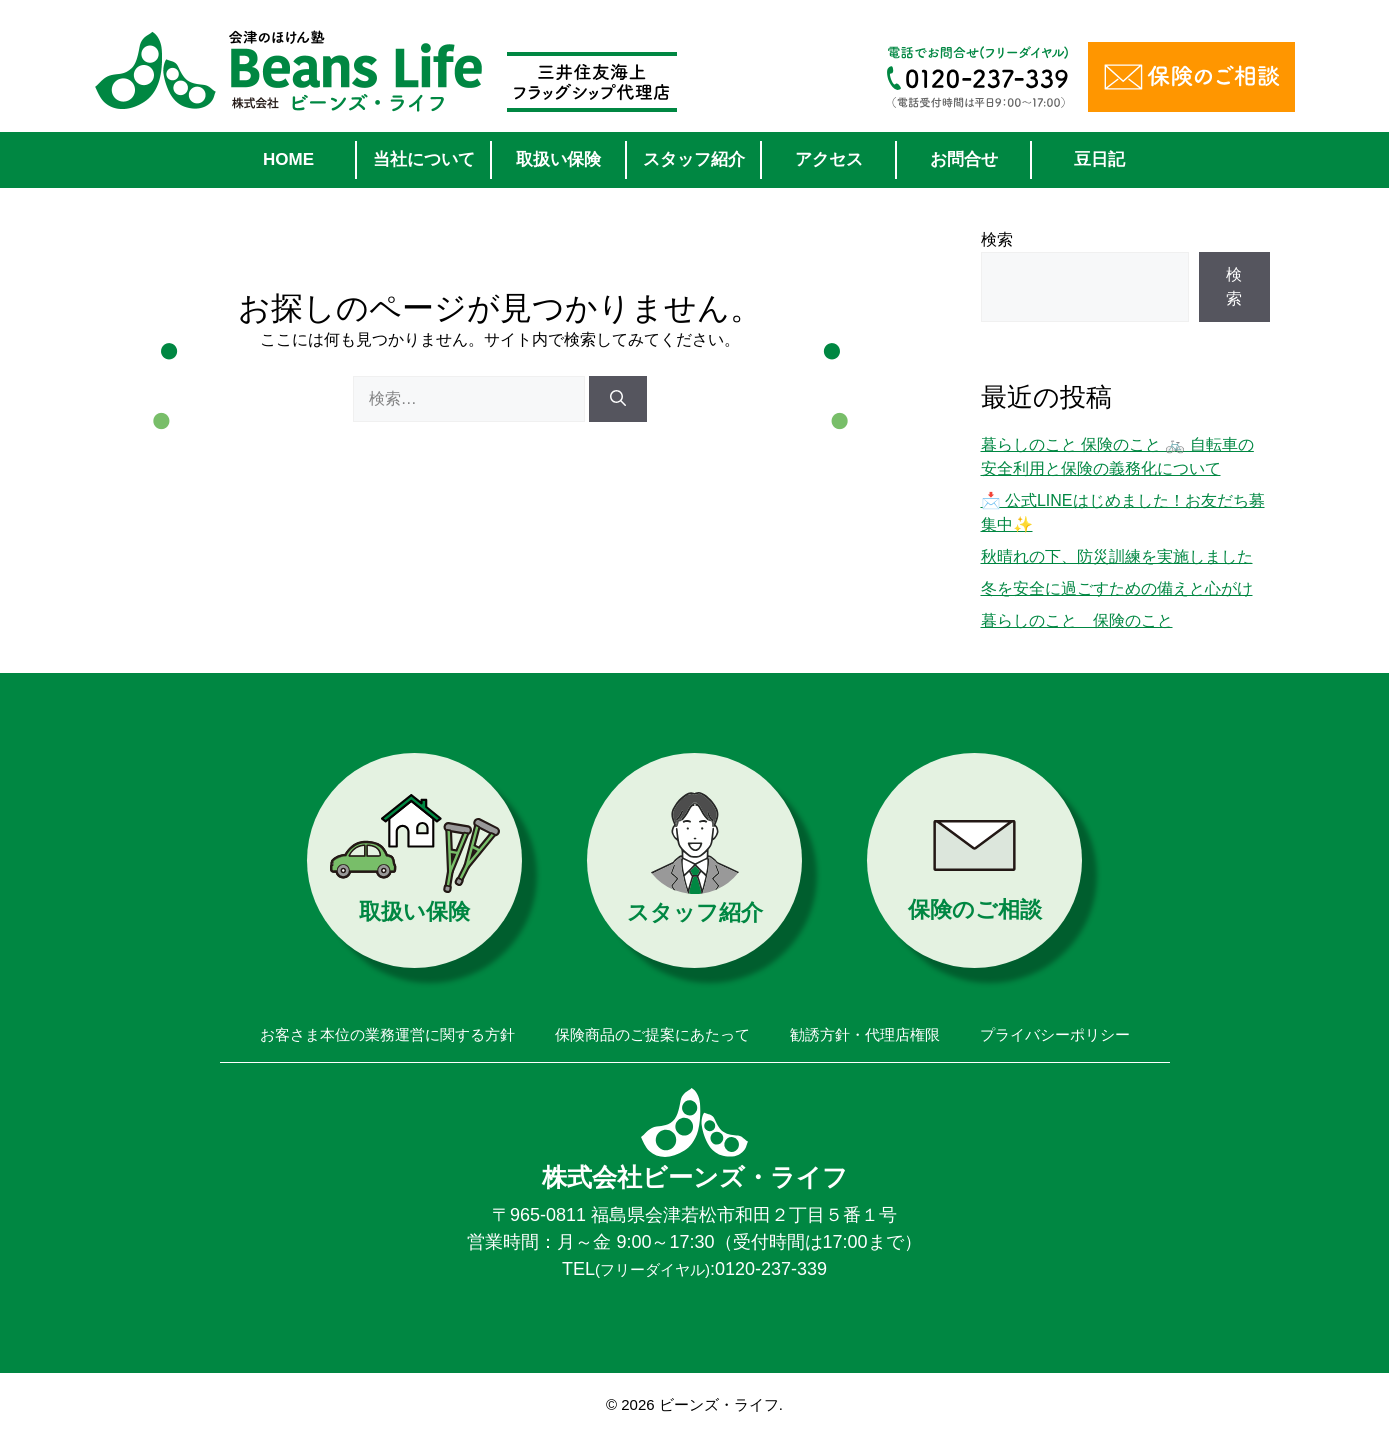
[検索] (618, 399)
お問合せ (964, 159)
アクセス (829, 159)
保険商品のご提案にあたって (652, 1034)
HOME (288, 159)
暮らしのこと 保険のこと (1077, 620)
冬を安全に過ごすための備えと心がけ (1117, 588)
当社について (424, 159)
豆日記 (1099, 159)
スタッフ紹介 (694, 159)
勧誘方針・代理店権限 (865, 1034)
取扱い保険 (558, 159)
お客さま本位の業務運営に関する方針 (387, 1034)
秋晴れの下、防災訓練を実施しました (1117, 556)
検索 (997, 239)
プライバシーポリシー (1055, 1034)
